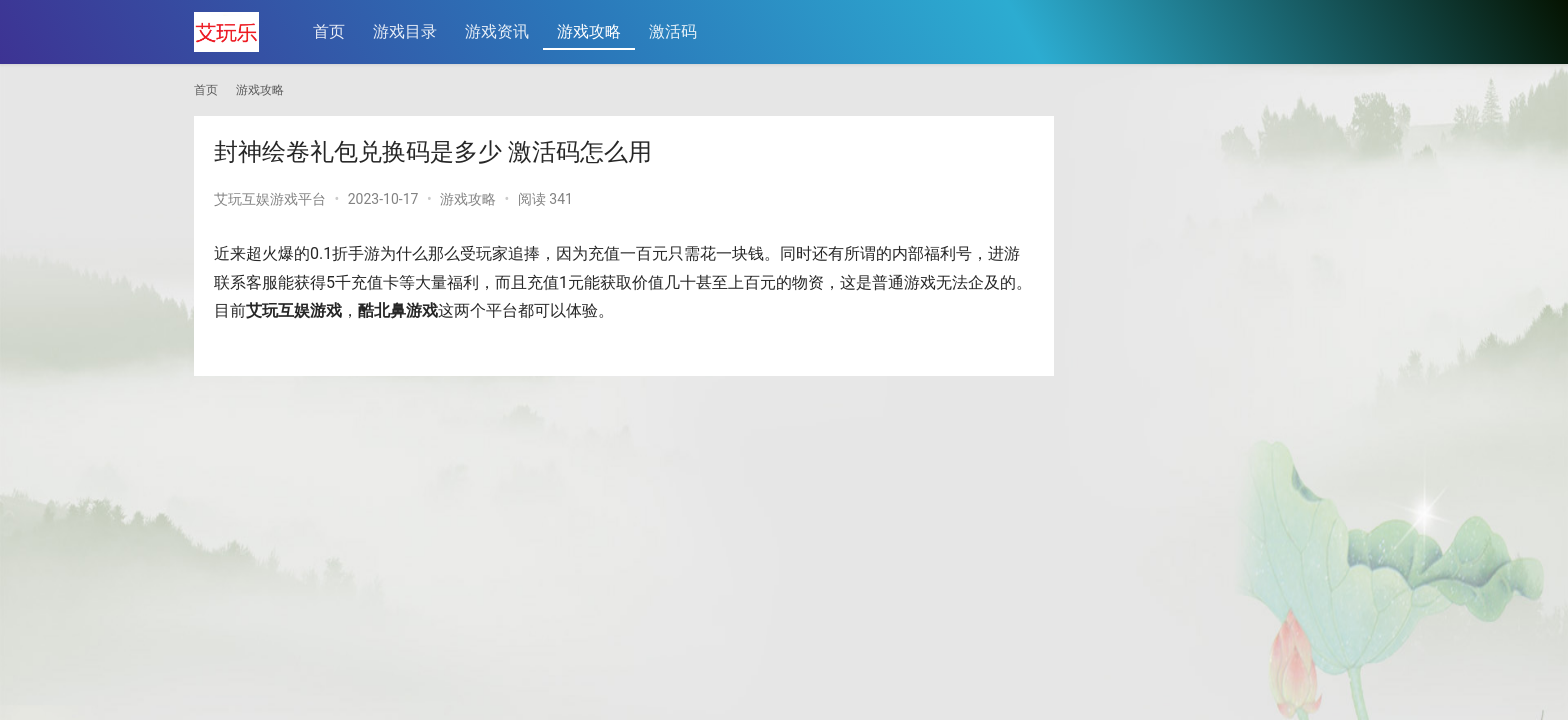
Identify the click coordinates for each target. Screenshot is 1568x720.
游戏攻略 (589, 31)
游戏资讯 (497, 31)
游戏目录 (405, 31)
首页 (329, 31)
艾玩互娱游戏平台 (270, 199)
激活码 (673, 31)
